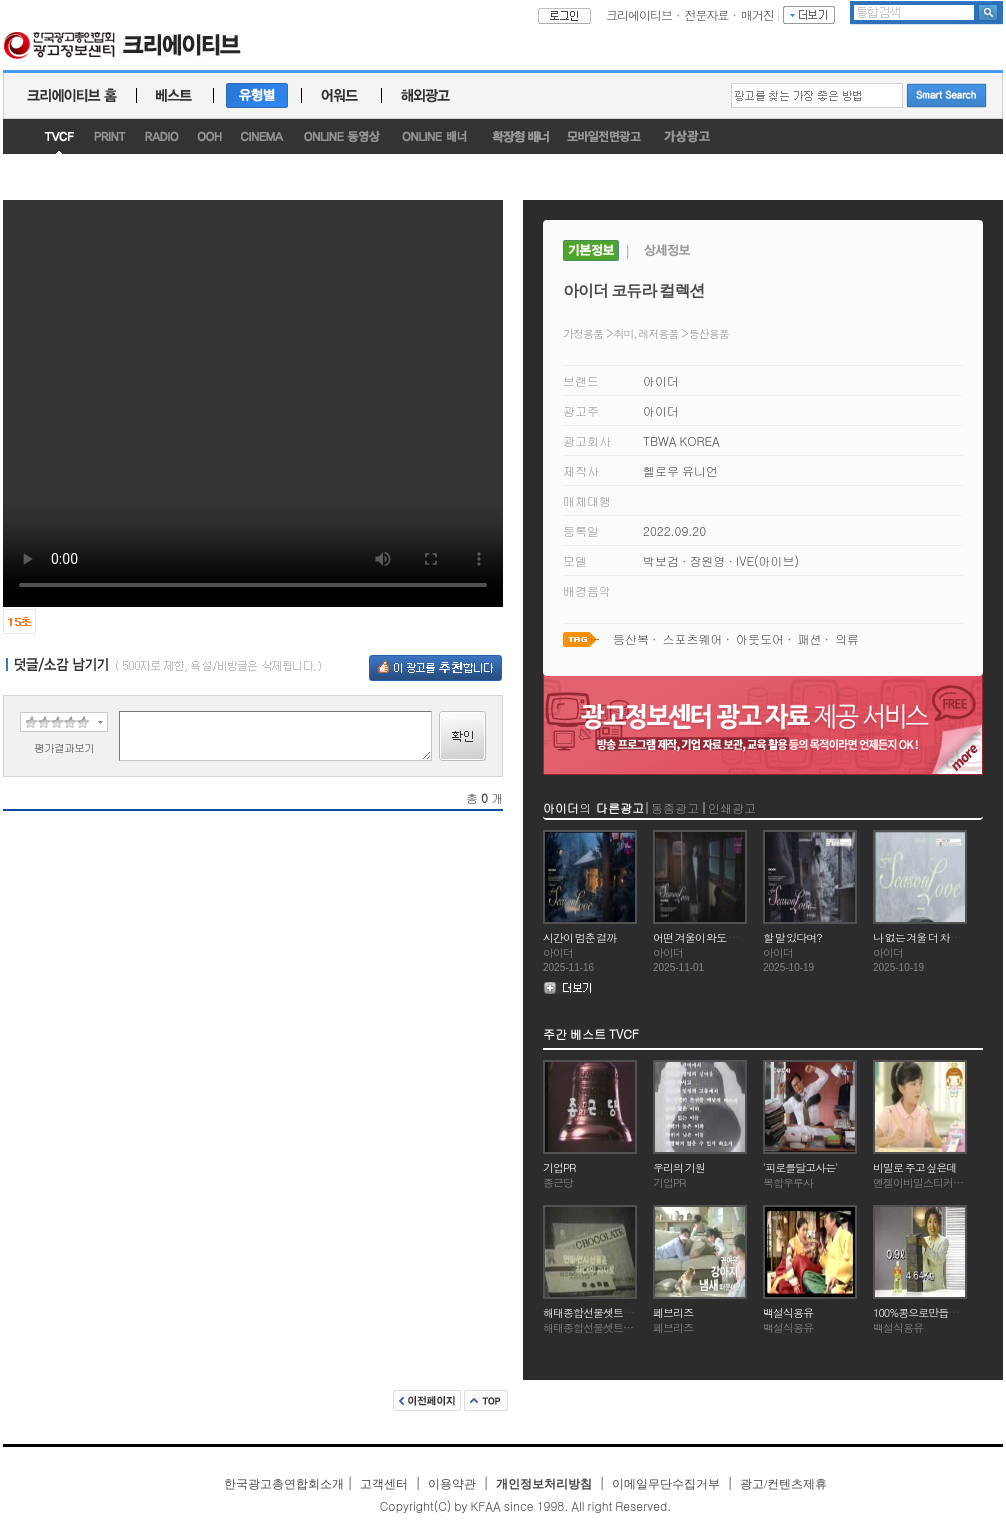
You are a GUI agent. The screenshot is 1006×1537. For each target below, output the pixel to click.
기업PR (559, 1167)
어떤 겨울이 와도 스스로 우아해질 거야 (737, 937)
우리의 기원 (679, 1167)
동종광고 (675, 807)
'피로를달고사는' (800, 1167)
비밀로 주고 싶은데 (914, 1167)
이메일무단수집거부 (666, 1484)
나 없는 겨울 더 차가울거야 (931, 937)
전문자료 (707, 14)
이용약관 (452, 1484)
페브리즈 (673, 1312)
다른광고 (620, 807)
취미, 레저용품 (646, 333)
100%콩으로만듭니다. (922, 1312)
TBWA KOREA (681, 440)
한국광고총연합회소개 (284, 1484)
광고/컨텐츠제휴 (783, 1484)
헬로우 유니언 (680, 470)
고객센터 (384, 1484)
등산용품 (709, 333)
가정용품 (583, 333)
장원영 (708, 560)
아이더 (661, 380)
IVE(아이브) (767, 560)
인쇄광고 (732, 807)
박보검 (661, 560)
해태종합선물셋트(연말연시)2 (609, 1312)
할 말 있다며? (792, 937)
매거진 (757, 14)
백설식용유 (788, 1312)
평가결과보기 (64, 747)
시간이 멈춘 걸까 (579, 937)
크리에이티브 (639, 14)
